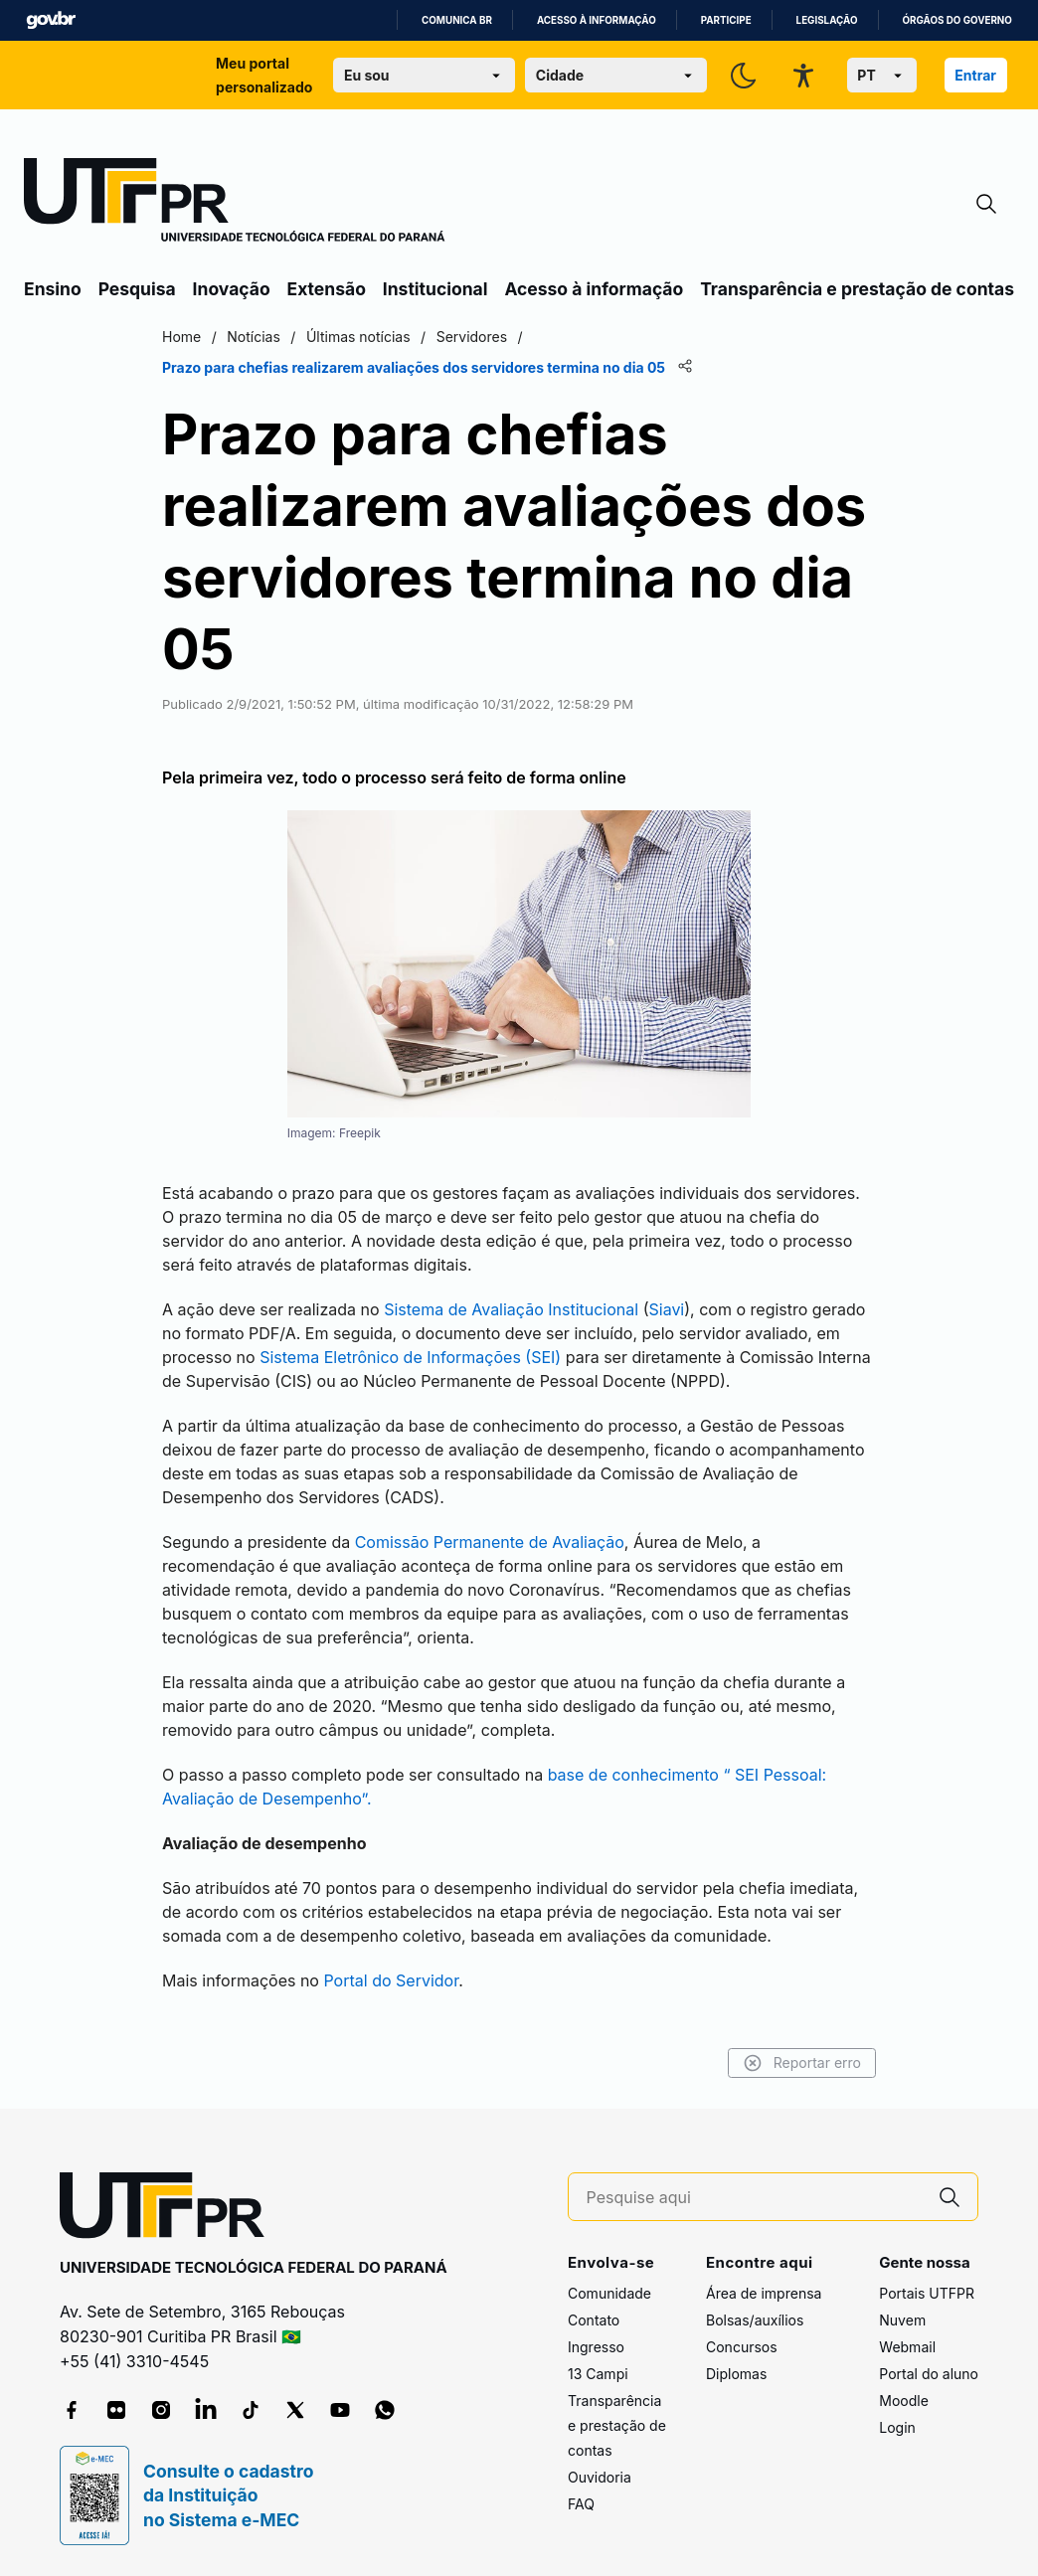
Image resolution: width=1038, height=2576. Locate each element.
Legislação (827, 20)
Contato (593, 2320)
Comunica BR (457, 20)
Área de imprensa (763, 2293)
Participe (726, 20)
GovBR (51, 20)
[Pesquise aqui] (755, 2197)
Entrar (975, 75)
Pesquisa (137, 288)
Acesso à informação (596, 20)
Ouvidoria (599, 2477)
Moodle (904, 2400)
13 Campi (598, 2373)
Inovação (231, 288)
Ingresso (596, 2346)
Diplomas (736, 2373)
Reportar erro (802, 2063)
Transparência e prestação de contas (857, 288)
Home (181, 336)
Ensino (53, 288)
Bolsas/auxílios (754, 2320)
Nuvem (902, 2320)
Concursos (742, 2346)
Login (897, 2427)
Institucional (435, 288)
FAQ (581, 2503)
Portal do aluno (928, 2373)
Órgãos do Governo (957, 20)
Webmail (907, 2346)
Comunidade (609, 2293)
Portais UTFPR (926, 2293)
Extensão (326, 288)
